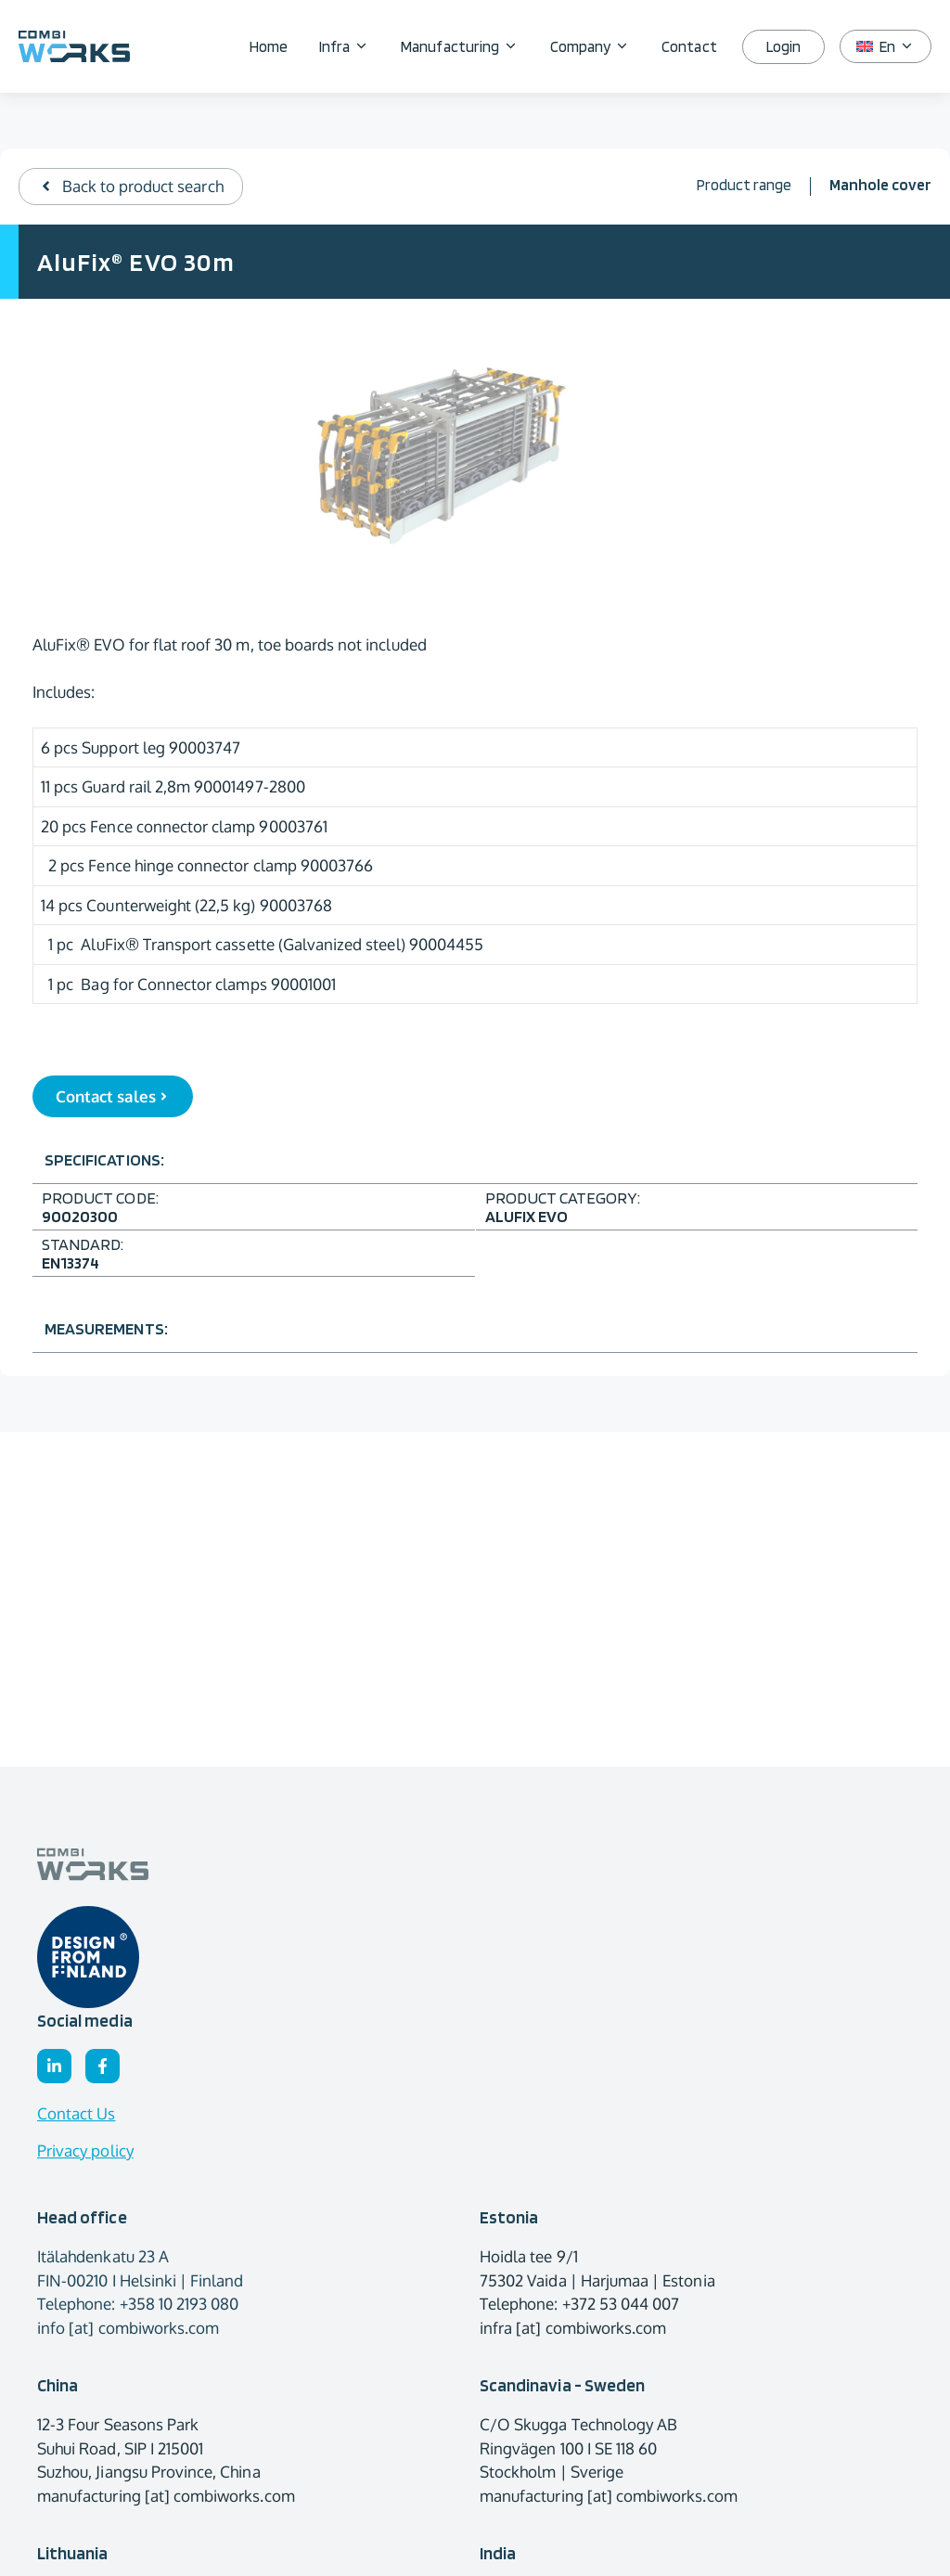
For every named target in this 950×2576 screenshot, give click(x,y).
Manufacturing (467, 46)
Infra (352, 46)
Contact (688, 46)
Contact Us (76, 2113)
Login (783, 46)
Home (269, 46)
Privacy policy (85, 2150)
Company (598, 46)
